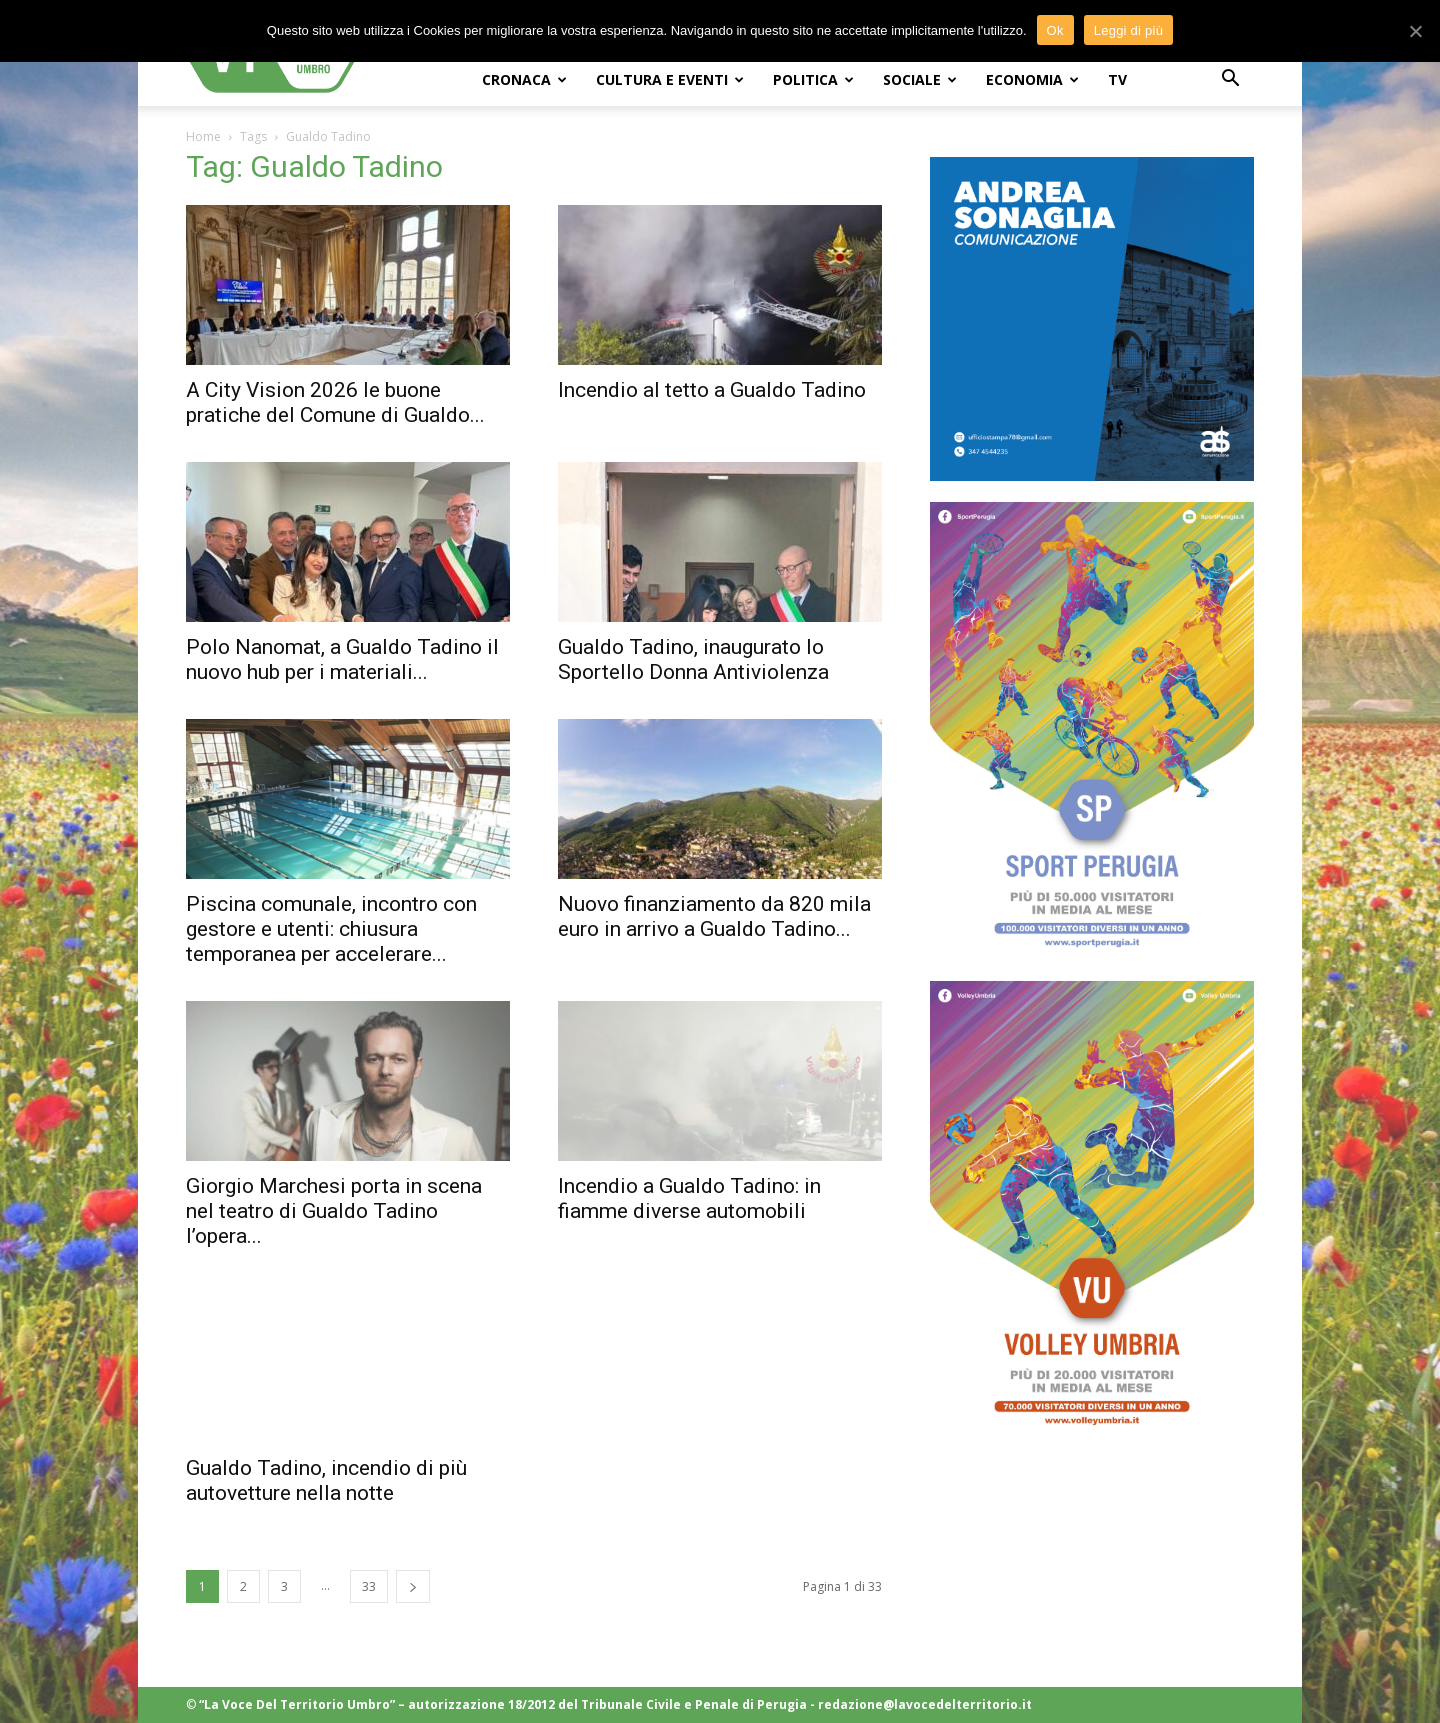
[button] (1230, 80)
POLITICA (813, 79)
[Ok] (1415, 31)
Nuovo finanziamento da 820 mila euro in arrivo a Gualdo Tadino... (714, 916)
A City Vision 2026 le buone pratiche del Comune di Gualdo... (335, 402)
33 (369, 1586)
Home (203, 136)
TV (1117, 79)
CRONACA (524, 79)
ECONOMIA (1032, 79)
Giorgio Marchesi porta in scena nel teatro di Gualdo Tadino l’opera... (334, 1211)
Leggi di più (1129, 30)
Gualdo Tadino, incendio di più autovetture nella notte (326, 1480)
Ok (1055, 30)
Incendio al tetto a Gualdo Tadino (712, 390)
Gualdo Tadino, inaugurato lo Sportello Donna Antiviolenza (693, 659)
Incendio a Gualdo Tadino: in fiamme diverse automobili (689, 1198)
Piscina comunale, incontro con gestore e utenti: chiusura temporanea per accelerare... (331, 929)
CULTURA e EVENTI (670, 79)
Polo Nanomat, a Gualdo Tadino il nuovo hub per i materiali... (342, 659)
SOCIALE (920, 79)
